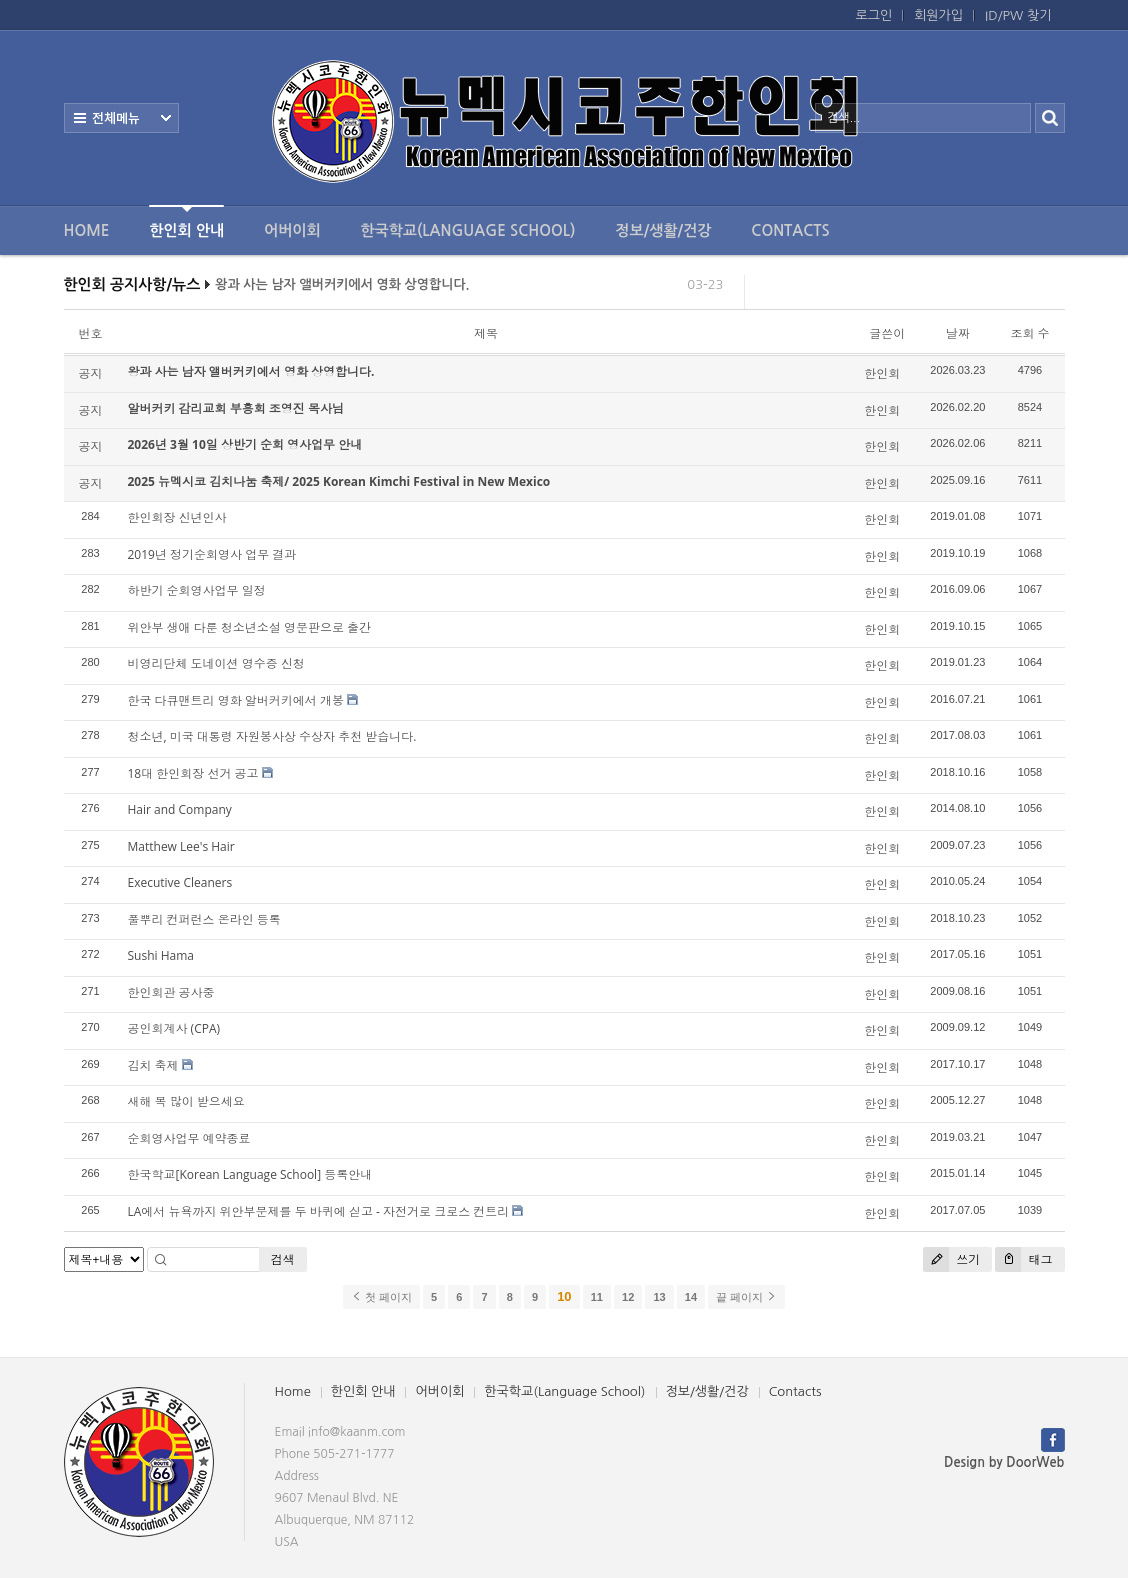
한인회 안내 (186, 221)
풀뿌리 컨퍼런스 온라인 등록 (204, 919)
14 (691, 1297)
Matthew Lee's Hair (181, 846)
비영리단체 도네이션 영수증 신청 (216, 663)
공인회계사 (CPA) (174, 1028)
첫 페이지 (381, 1297)
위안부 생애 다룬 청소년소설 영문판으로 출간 (250, 627)
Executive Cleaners (180, 882)
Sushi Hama (161, 955)
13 (659, 1297)
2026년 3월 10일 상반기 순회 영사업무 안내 (245, 444)
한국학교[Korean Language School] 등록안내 (250, 1174)
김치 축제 (153, 1065)
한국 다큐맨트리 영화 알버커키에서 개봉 (236, 700)
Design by (1004, 1462)
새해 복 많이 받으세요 (186, 1101)
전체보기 (121, 118)
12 (628, 1297)
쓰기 (951, 1259)
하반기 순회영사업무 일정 (197, 590)
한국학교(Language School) (468, 230)
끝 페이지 (746, 1297)
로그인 (874, 15)
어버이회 (292, 230)
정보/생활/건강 (663, 230)
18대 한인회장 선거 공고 (193, 773)
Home (87, 230)
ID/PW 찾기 (1018, 15)
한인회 (882, 373)
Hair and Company (180, 809)
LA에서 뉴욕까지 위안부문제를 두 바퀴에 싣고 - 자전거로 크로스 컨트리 (319, 1211)
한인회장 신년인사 (177, 517)
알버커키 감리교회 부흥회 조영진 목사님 (236, 408)
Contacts (790, 230)
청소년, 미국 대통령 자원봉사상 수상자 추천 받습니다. (272, 736)
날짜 (958, 333)
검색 (283, 1259)
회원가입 (938, 15)
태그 (1023, 1259)
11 (597, 1297)
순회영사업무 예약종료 (189, 1138)
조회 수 (1029, 333)
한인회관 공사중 (171, 992)
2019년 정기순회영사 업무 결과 (212, 554)
